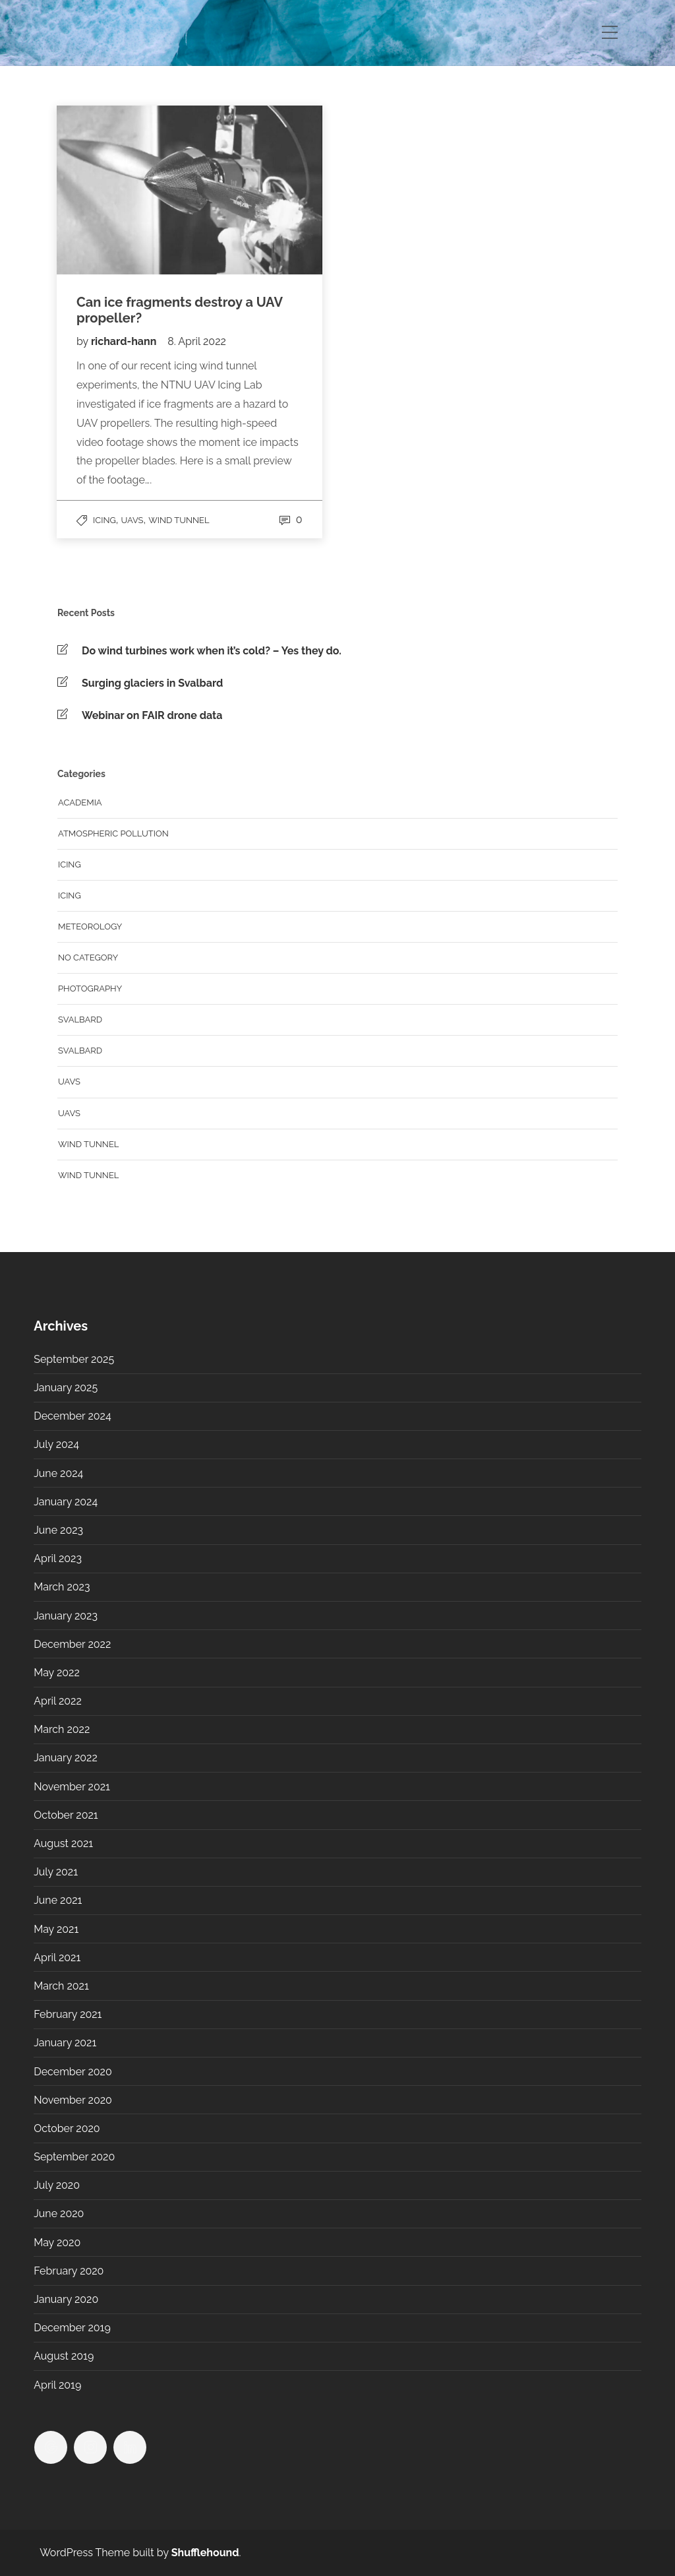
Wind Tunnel (88, 1175)
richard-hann (125, 341)
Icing (104, 520)
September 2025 (74, 1359)
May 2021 (56, 1929)
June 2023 (58, 1530)
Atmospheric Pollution (113, 833)
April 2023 (58, 1558)
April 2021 (57, 1957)
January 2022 (66, 1757)
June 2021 (58, 1900)
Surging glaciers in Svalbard (152, 683)
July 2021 (56, 1872)
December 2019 (72, 2327)
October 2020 (67, 2128)
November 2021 (72, 1786)
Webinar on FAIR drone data (152, 715)
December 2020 (72, 2071)
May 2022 (57, 1672)
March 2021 (61, 1986)
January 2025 (66, 1387)
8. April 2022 (196, 341)
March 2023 (62, 1587)
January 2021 (65, 2042)
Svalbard (80, 1019)
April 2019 (57, 2385)
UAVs (132, 520)
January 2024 (66, 1501)
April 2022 (58, 1701)
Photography (90, 988)
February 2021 (68, 2014)
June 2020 (59, 2213)
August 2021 (63, 1843)
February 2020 (68, 2271)
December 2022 (72, 1644)
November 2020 (73, 2100)
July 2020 (57, 2185)
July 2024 (56, 1444)
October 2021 (66, 1815)
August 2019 (64, 2356)
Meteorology (90, 926)
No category (88, 957)
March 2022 (62, 1729)
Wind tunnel (178, 520)
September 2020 (74, 2157)
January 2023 (66, 1616)
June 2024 (58, 1473)
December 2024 (72, 1416)
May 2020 (57, 2242)
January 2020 (66, 2299)
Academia (80, 802)
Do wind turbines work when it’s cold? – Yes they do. (211, 650)
